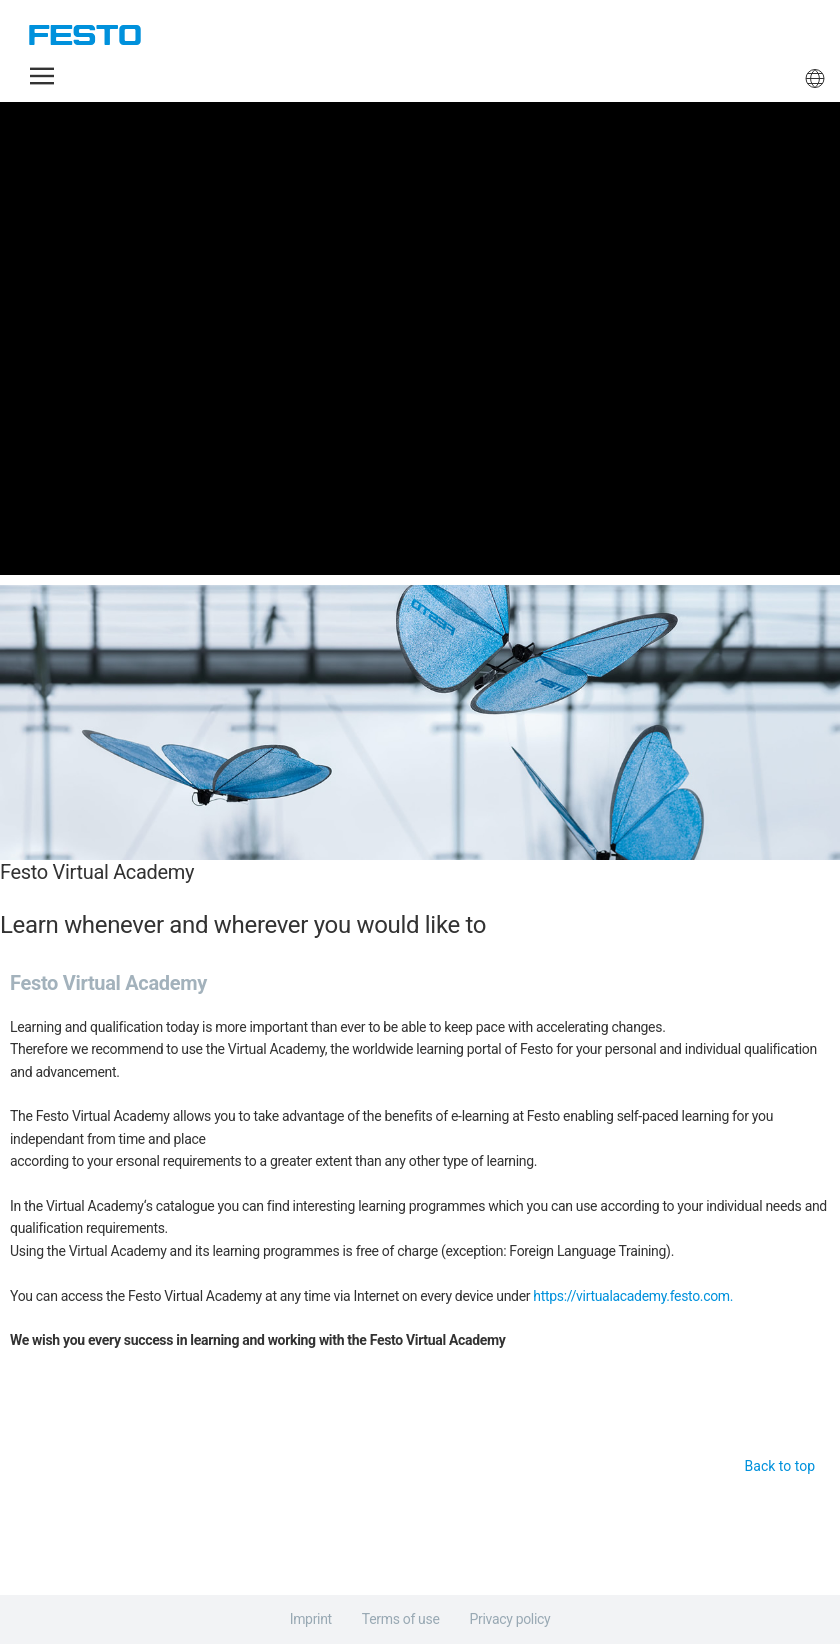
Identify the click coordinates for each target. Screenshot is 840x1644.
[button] (42, 76)
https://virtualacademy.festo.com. (633, 1296)
